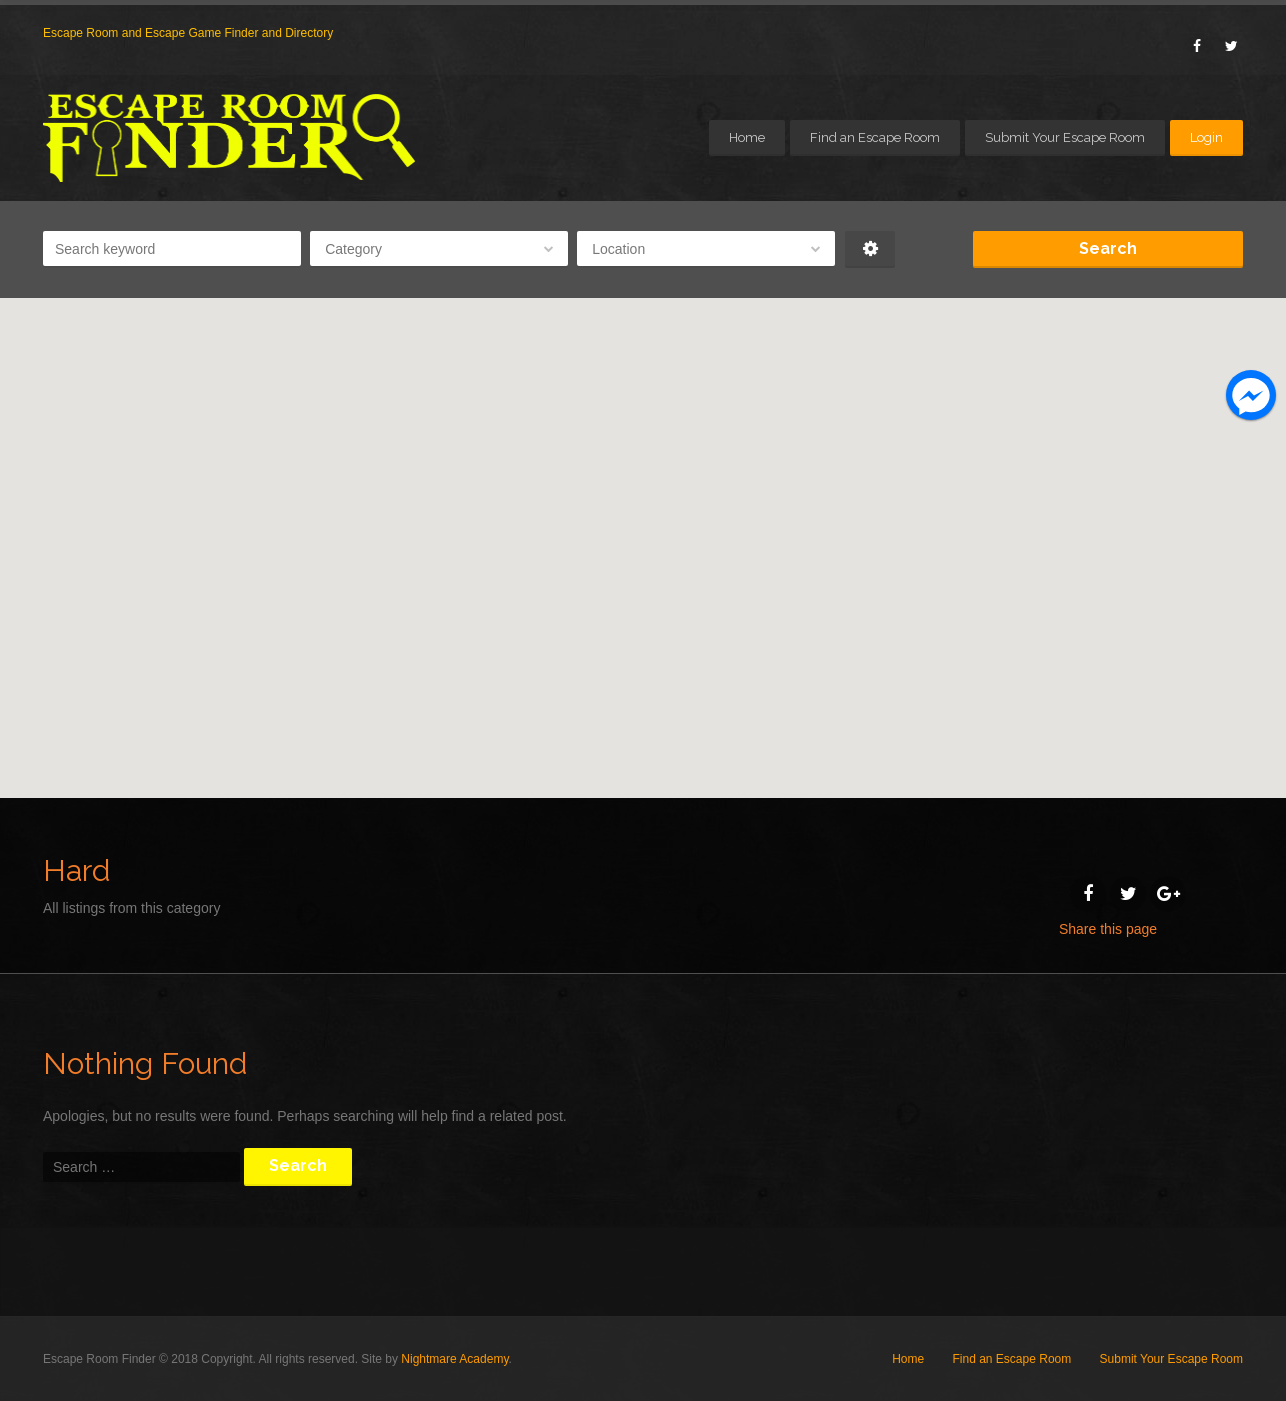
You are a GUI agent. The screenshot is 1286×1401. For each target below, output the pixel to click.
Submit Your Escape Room (1065, 137)
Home (747, 137)
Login (1206, 137)
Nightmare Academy (454, 1359)
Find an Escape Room (875, 137)
